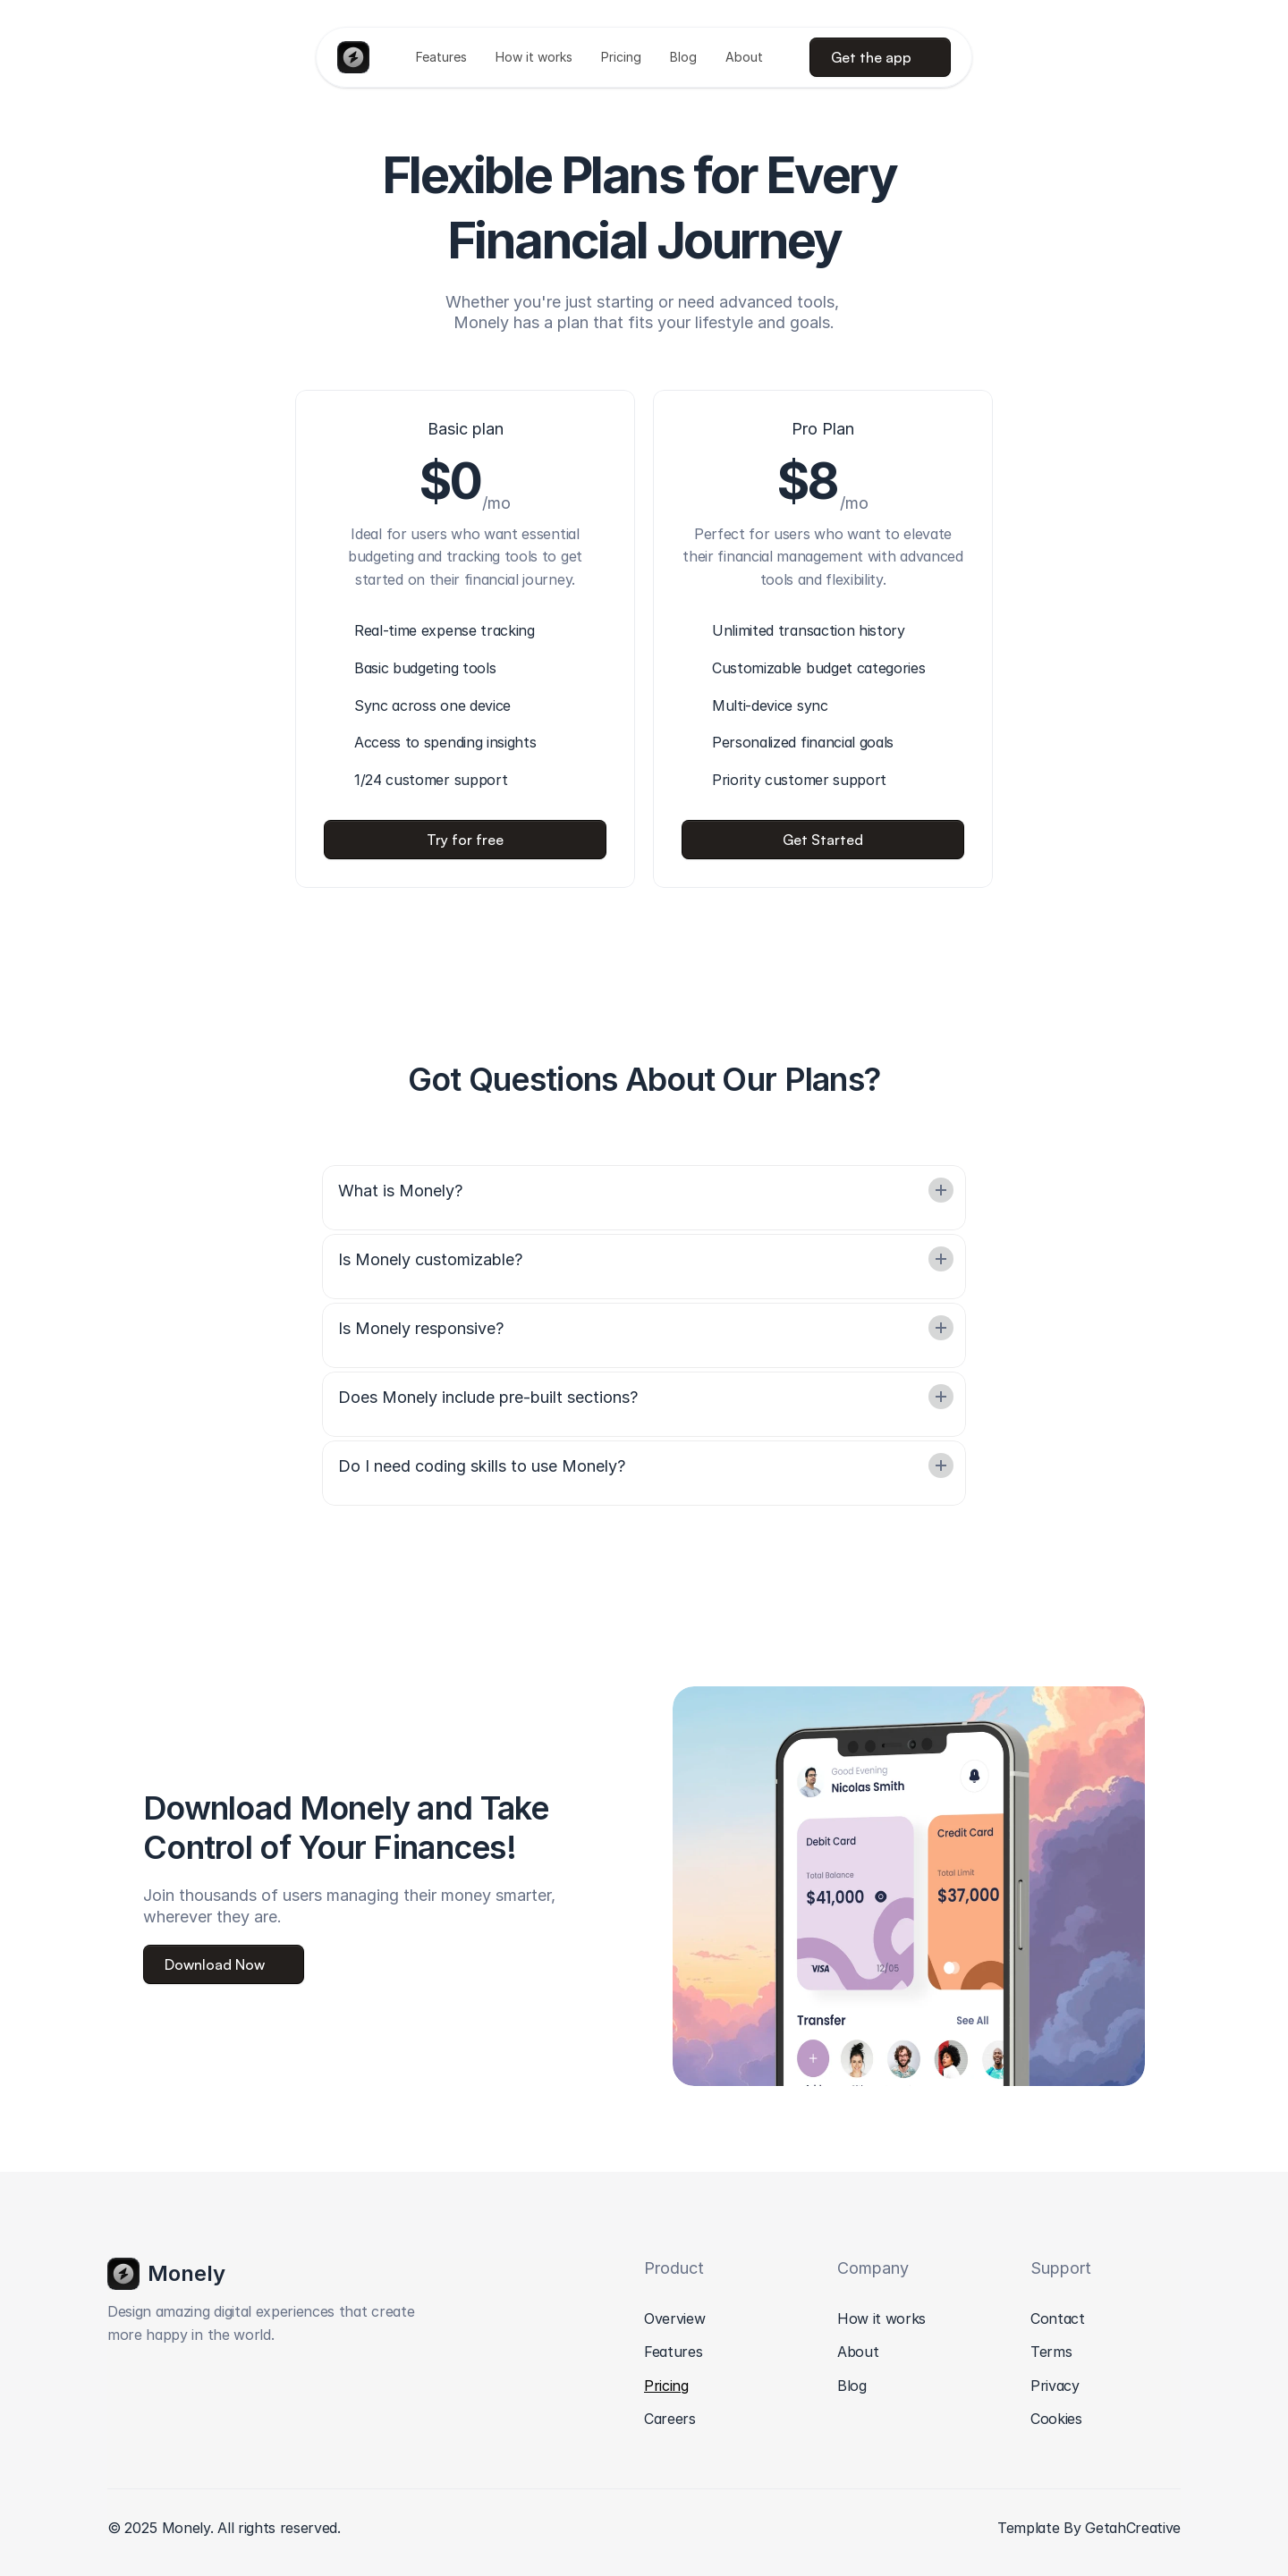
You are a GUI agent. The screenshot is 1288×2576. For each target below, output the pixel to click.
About (857, 2352)
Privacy (1055, 2385)
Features (673, 2352)
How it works (881, 2318)
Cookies (1056, 2419)
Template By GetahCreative (1089, 2528)
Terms (1051, 2352)
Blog (852, 2385)
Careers (670, 2419)
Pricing (666, 2385)
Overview (674, 2318)
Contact (1057, 2318)
